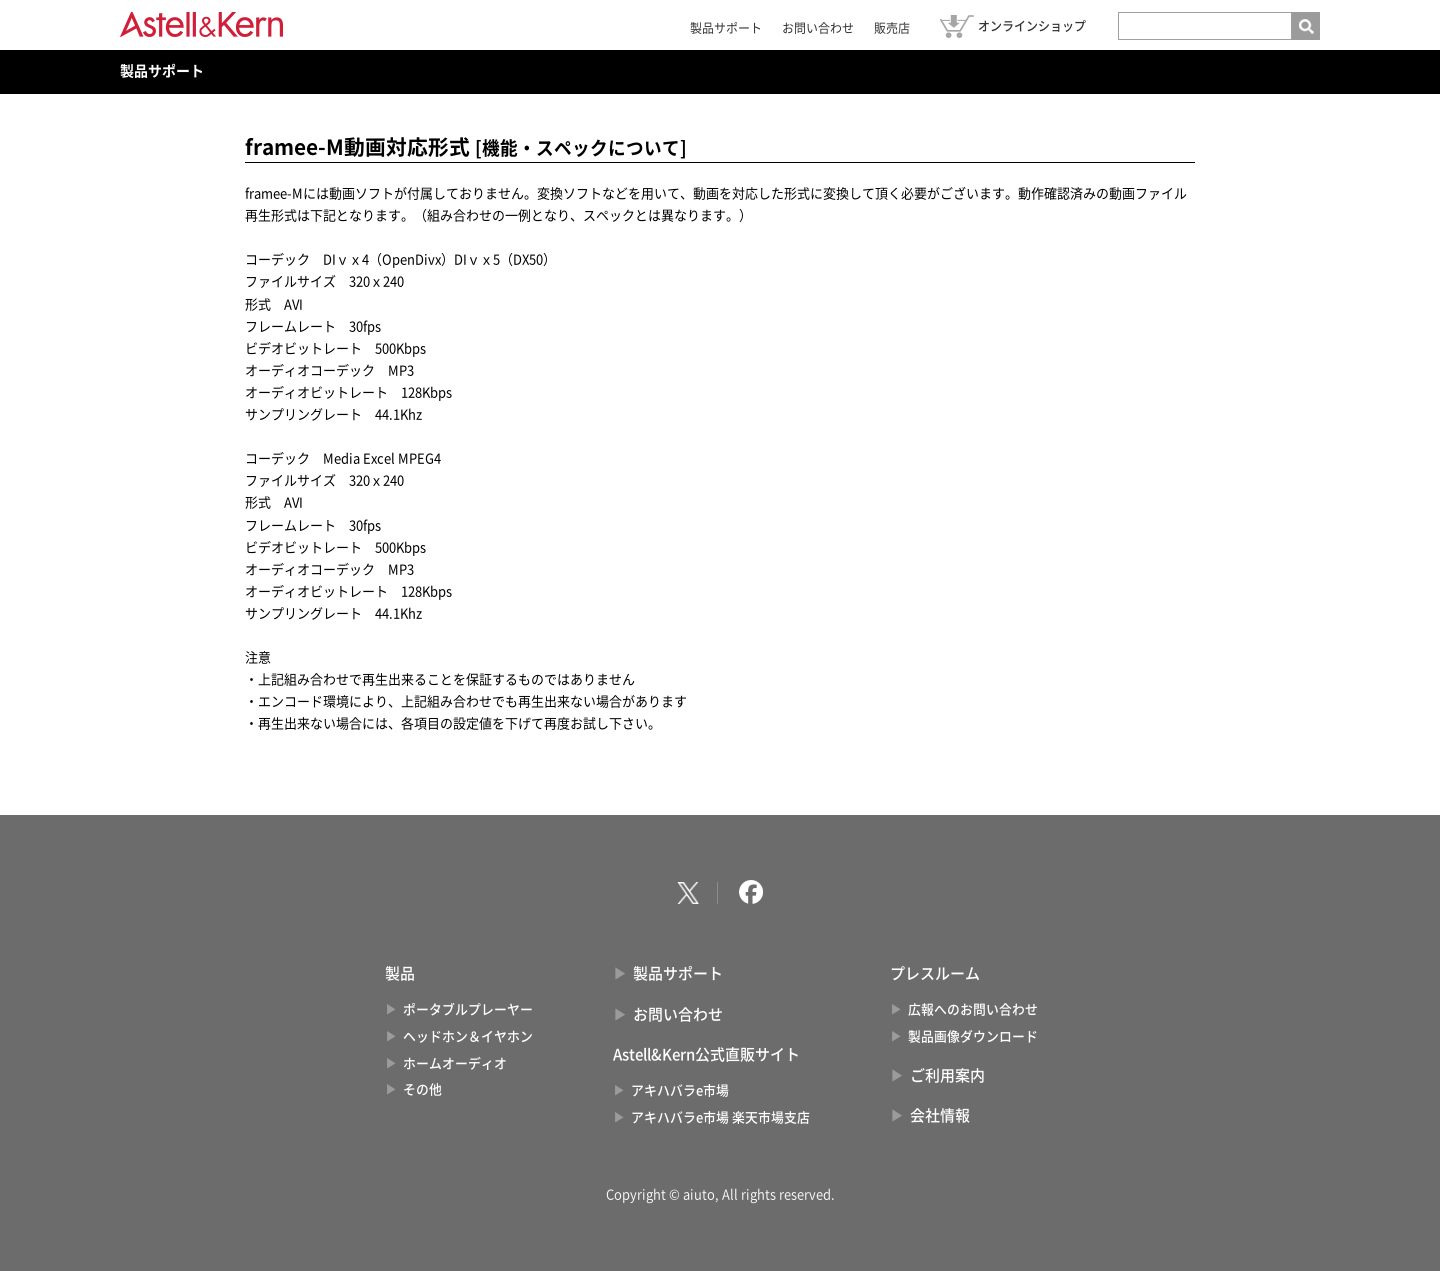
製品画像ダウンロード (973, 1036)
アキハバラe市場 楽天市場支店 (720, 1117)
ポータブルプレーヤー (468, 1009)
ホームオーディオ (455, 1063)
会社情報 (940, 1115)
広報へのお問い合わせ (973, 1009)
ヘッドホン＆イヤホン (468, 1036)
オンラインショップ (1032, 26)
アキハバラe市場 (680, 1090)
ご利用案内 (947, 1075)
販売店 (892, 28)
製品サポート (726, 28)
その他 (422, 1089)
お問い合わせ (818, 28)
